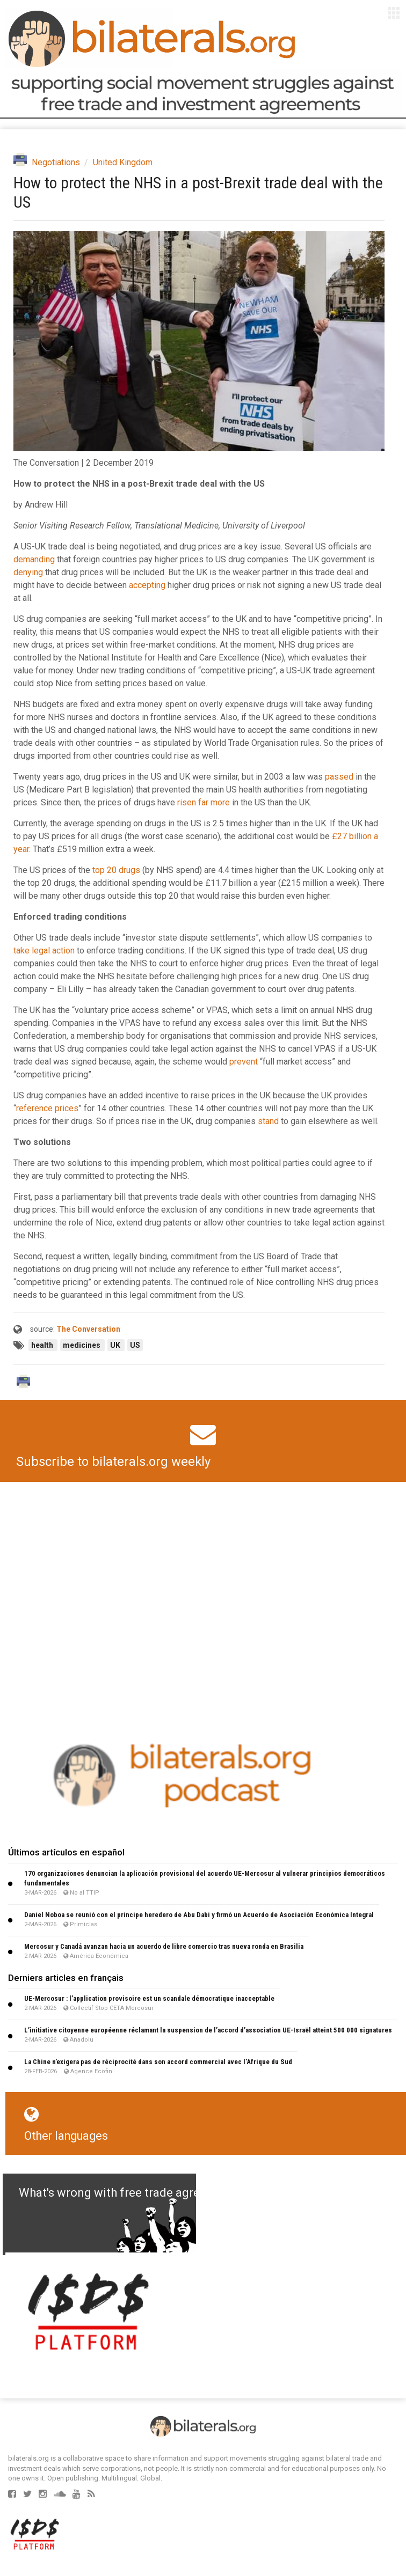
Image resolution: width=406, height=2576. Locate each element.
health (43, 1345)
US (135, 1345)
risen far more (203, 802)
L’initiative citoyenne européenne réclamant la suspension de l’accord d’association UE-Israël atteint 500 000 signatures (208, 2030)
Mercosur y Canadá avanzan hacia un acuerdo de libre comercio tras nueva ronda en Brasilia (163, 1946)
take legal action (44, 950)
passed (339, 777)
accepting (147, 585)
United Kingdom (123, 162)
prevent (243, 1061)
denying (28, 572)
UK (116, 1345)
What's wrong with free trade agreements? (132, 2192)
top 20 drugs (116, 870)
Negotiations (56, 162)
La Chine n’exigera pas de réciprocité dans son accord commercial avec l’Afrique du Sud (158, 2062)
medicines (82, 1345)
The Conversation (88, 1329)
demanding (34, 559)
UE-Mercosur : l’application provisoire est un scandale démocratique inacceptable (149, 1998)
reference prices (47, 1108)
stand (268, 1121)
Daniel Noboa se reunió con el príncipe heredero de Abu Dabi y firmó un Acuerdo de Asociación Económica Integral (199, 1915)
